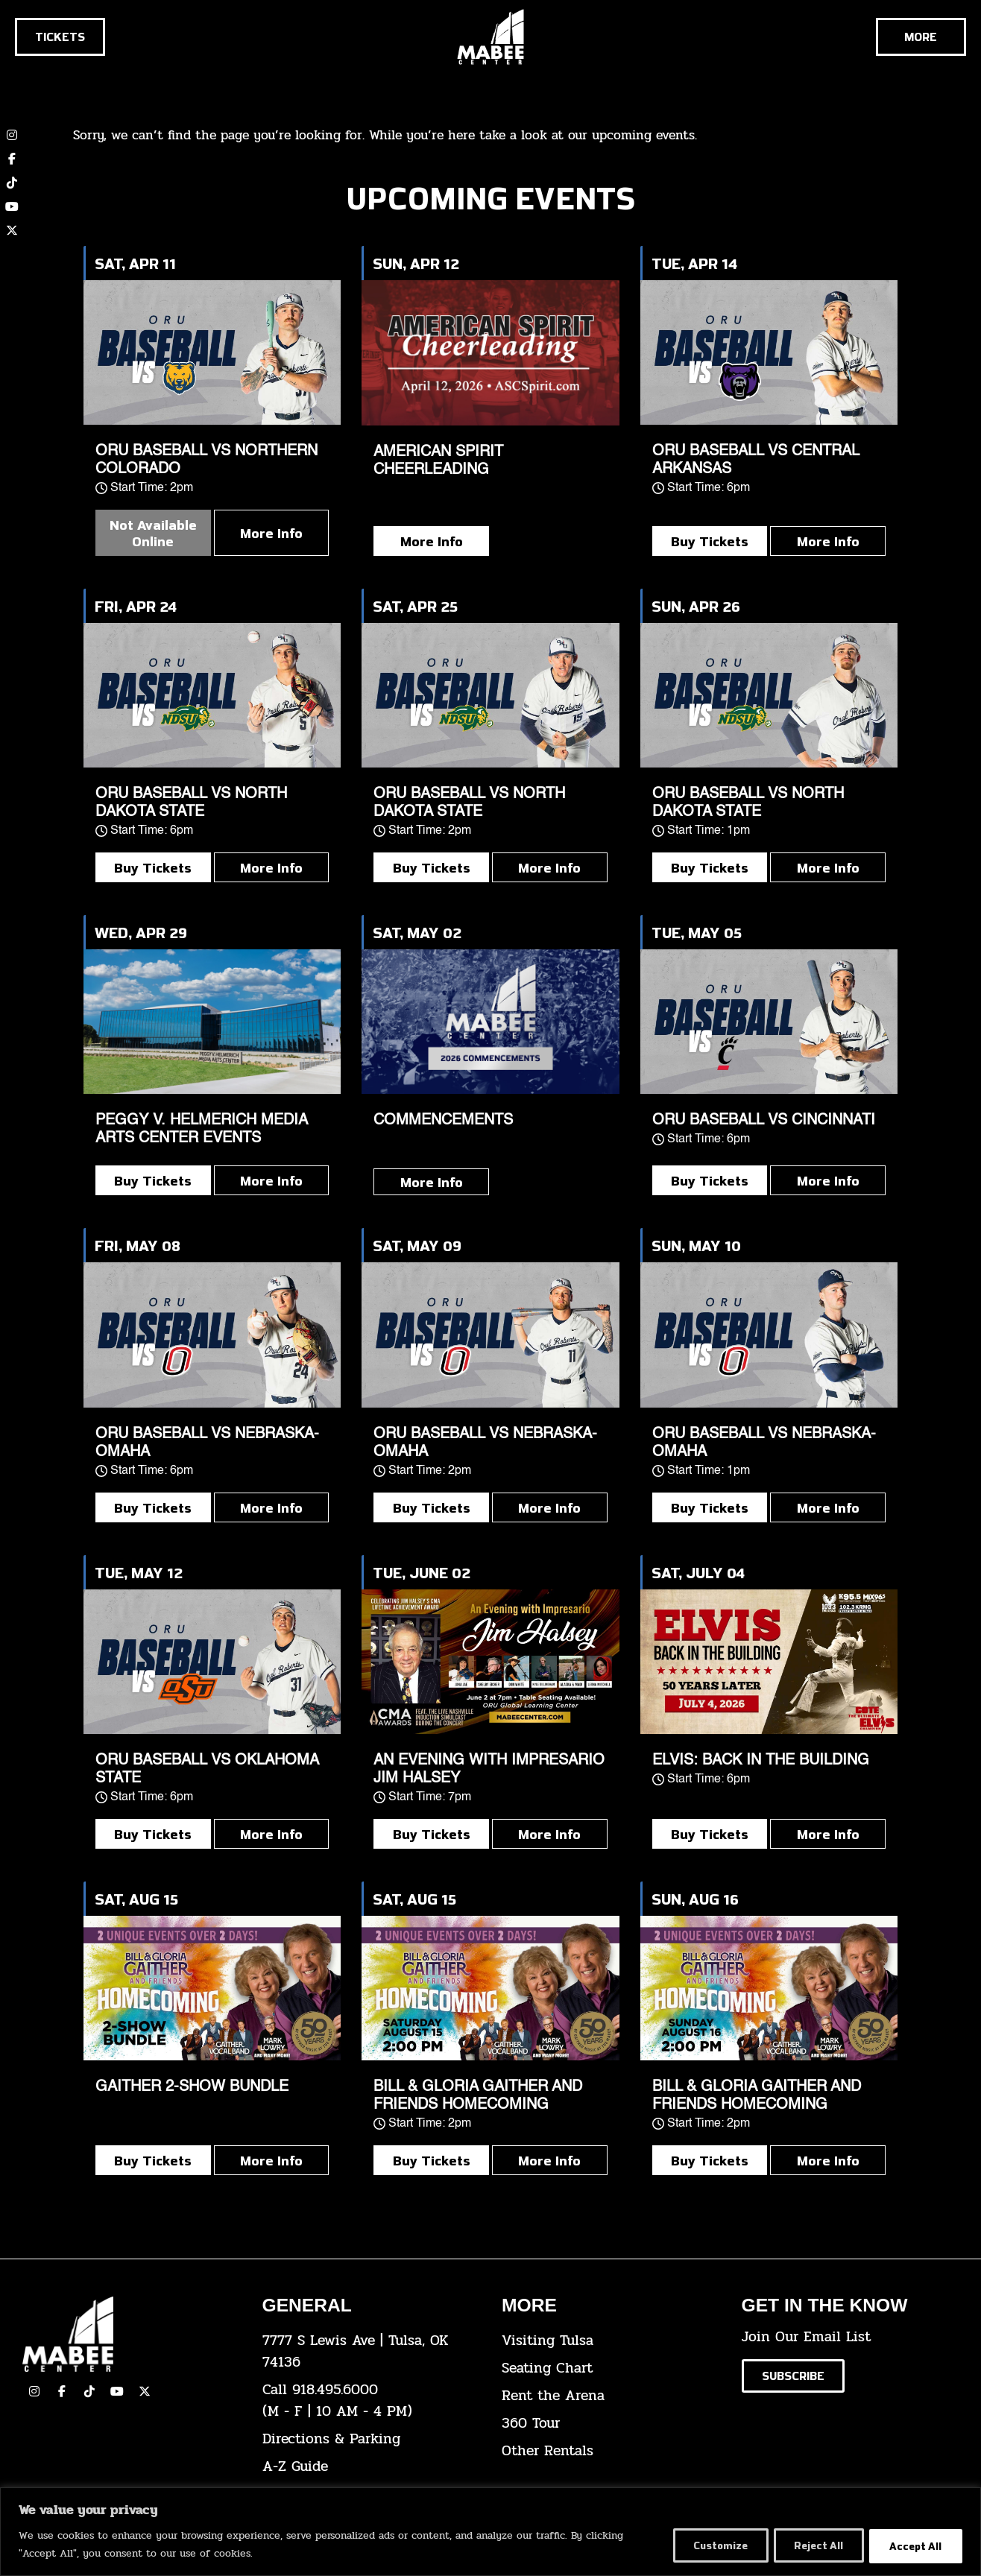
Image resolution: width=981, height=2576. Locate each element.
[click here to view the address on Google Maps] (371, 2351)
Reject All (811, 2545)
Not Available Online (153, 532)
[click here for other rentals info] (610, 2451)
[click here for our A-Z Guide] (371, 2467)
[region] (490, 2531)
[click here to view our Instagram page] (34, 2391)
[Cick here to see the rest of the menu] (921, 37)
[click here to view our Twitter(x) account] (145, 2391)
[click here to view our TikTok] (89, 2391)
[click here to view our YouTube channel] (12, 206)
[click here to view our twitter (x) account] (12, 230)
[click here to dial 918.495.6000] (371, 2400)
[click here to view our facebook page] (62, 2391)
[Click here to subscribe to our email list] (793, 2376)
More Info (271, 533)
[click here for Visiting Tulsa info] (610, 2341)
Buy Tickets (709, 541)
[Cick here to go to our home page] (131, 2334)
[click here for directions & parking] (371, 2439)
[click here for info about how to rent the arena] (610, 2396)
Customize (707, 2545)
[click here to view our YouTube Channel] (117, 2391)
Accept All (913, 2545)
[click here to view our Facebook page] (12, 159)
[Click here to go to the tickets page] (60, 37)
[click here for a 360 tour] (610, 2423)
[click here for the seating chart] (610, 2368)
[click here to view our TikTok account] (12, 182)
